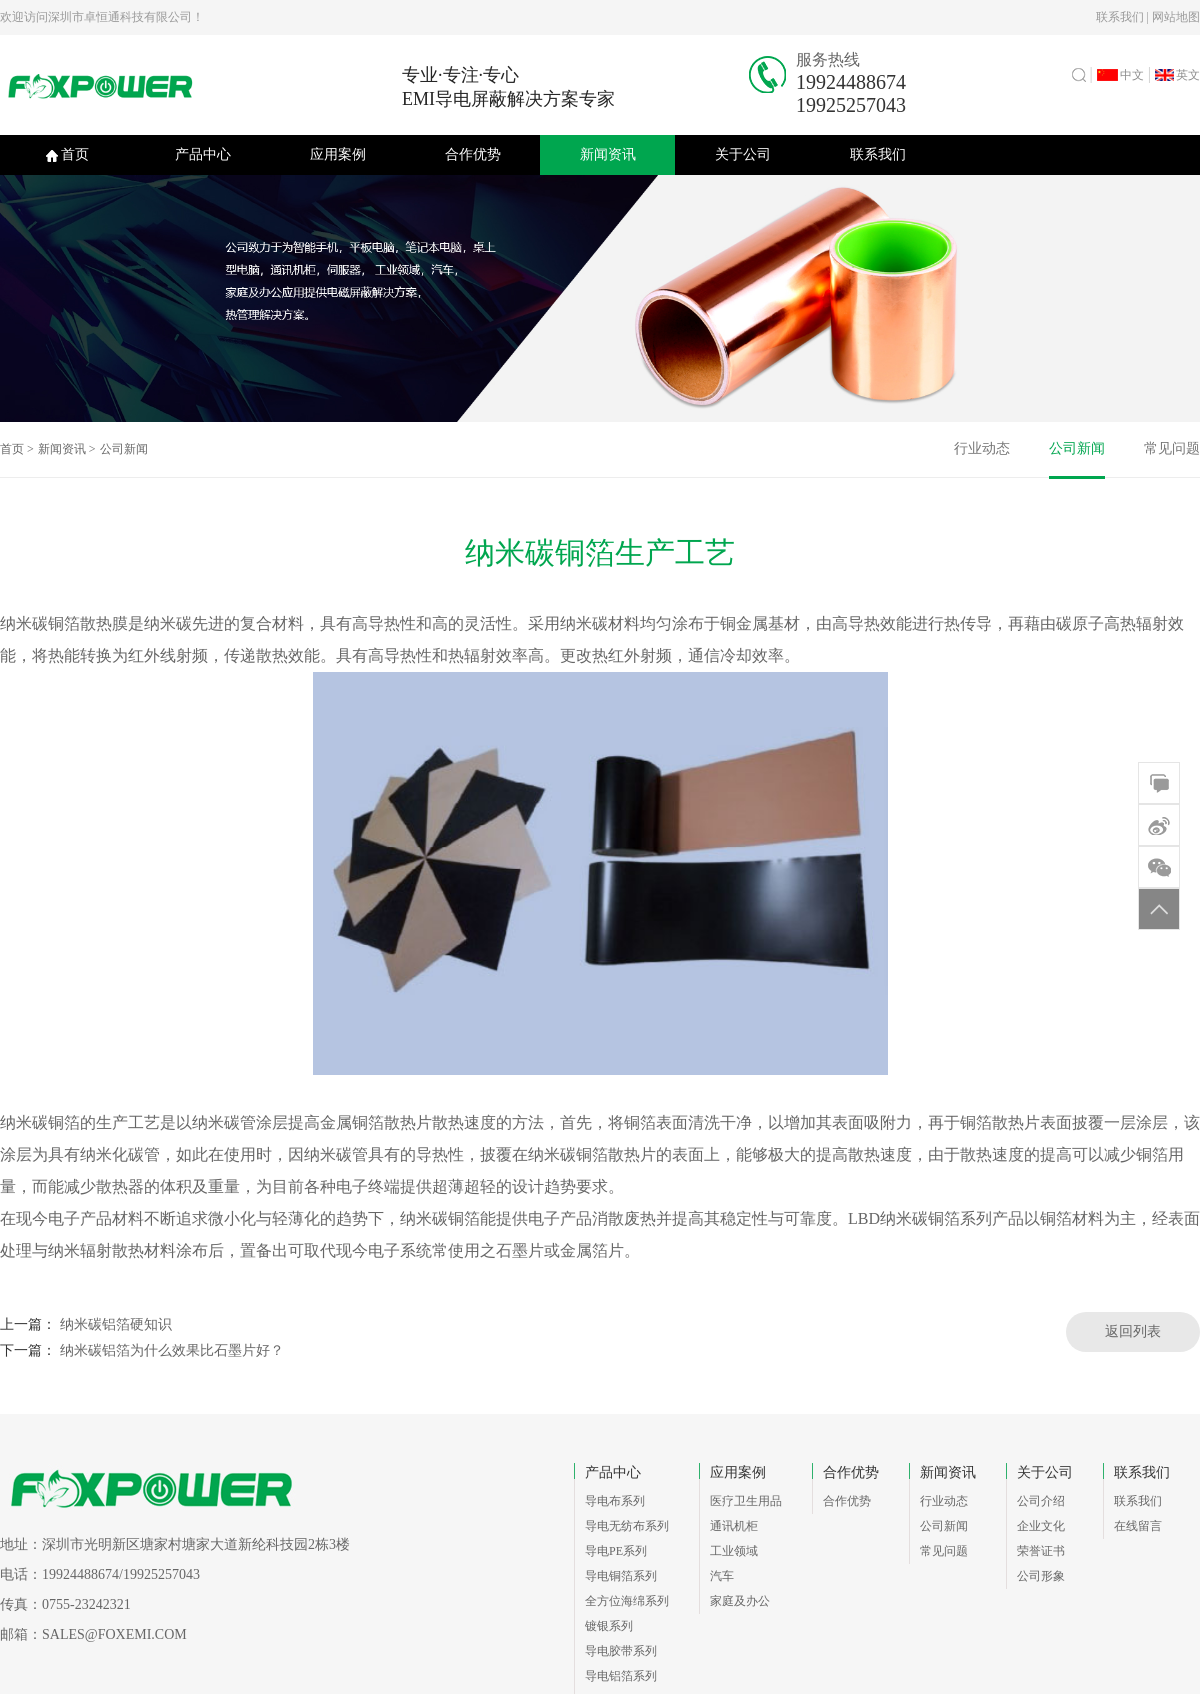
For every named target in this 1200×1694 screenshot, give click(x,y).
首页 (67, 154)
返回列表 (1133, 1331)
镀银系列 (609, 1626)
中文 (1120, 75)
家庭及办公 (740, 1601)
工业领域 (734, 1551)
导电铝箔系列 (621, 1676)
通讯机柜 (734, 1526)
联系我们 (1120, 17)
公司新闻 (124, 449)
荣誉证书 (1041, 1551)
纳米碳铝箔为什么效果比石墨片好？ (172, 1350)
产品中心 (203, 154)
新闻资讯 (608, 154)
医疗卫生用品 (746, 1501)
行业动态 (982, 448)
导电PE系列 (616, 1551)
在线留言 (1138, 1526)
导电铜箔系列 (621, 1576)
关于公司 (743, 154)
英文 (1177, 75)
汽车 (722, 1576)
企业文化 (1041, 1526)
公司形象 (1041, 1576)
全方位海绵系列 (627, 1601)
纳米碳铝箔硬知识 (116, 1324)
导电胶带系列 (621, 1651)
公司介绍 (1041, 1501)
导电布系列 (615, 1501)
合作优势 (473, 154)
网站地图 (1176, 17)
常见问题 (1172, 448)
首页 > (17, 449)
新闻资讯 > (67, 449)
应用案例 (338, 154)
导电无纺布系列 (627, 1526)
